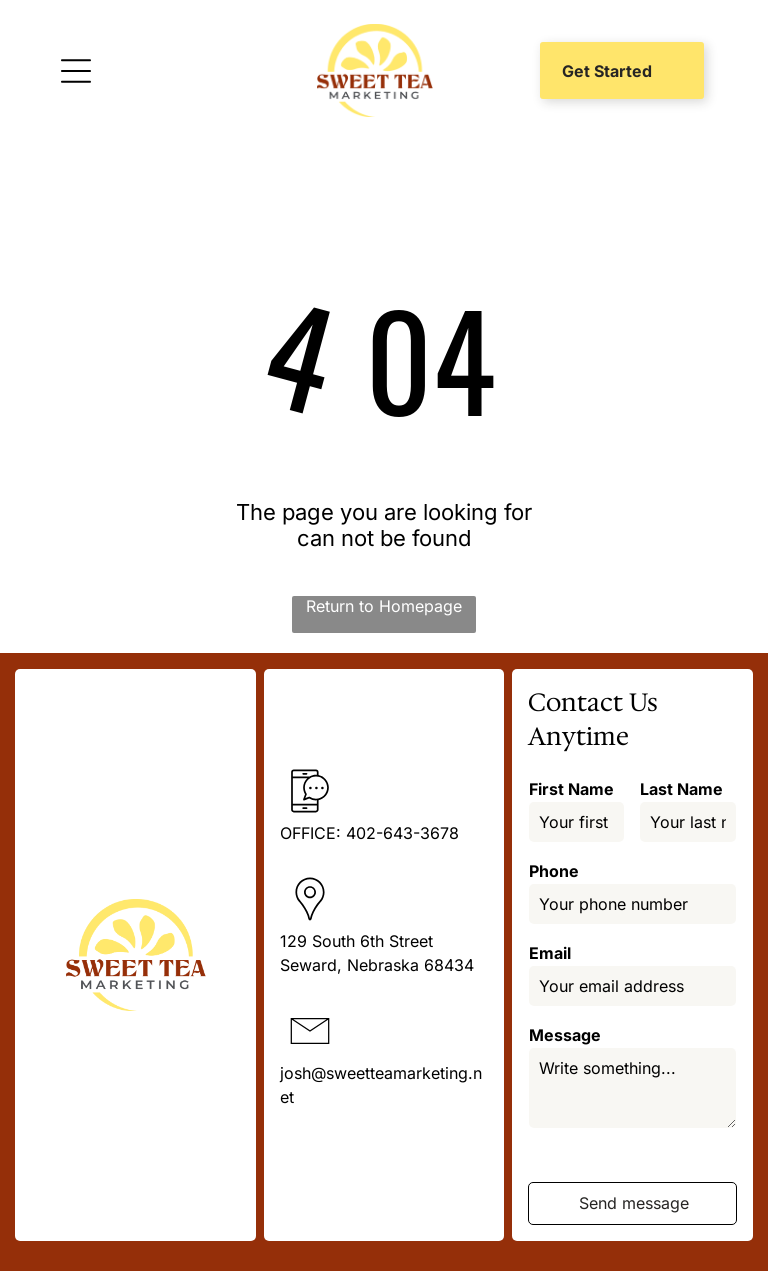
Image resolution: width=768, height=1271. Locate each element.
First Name (571, 789)
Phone (554, 871)
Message (565, 1035)
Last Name (681, 789)
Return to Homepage (384, 606)
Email (550, 953)
